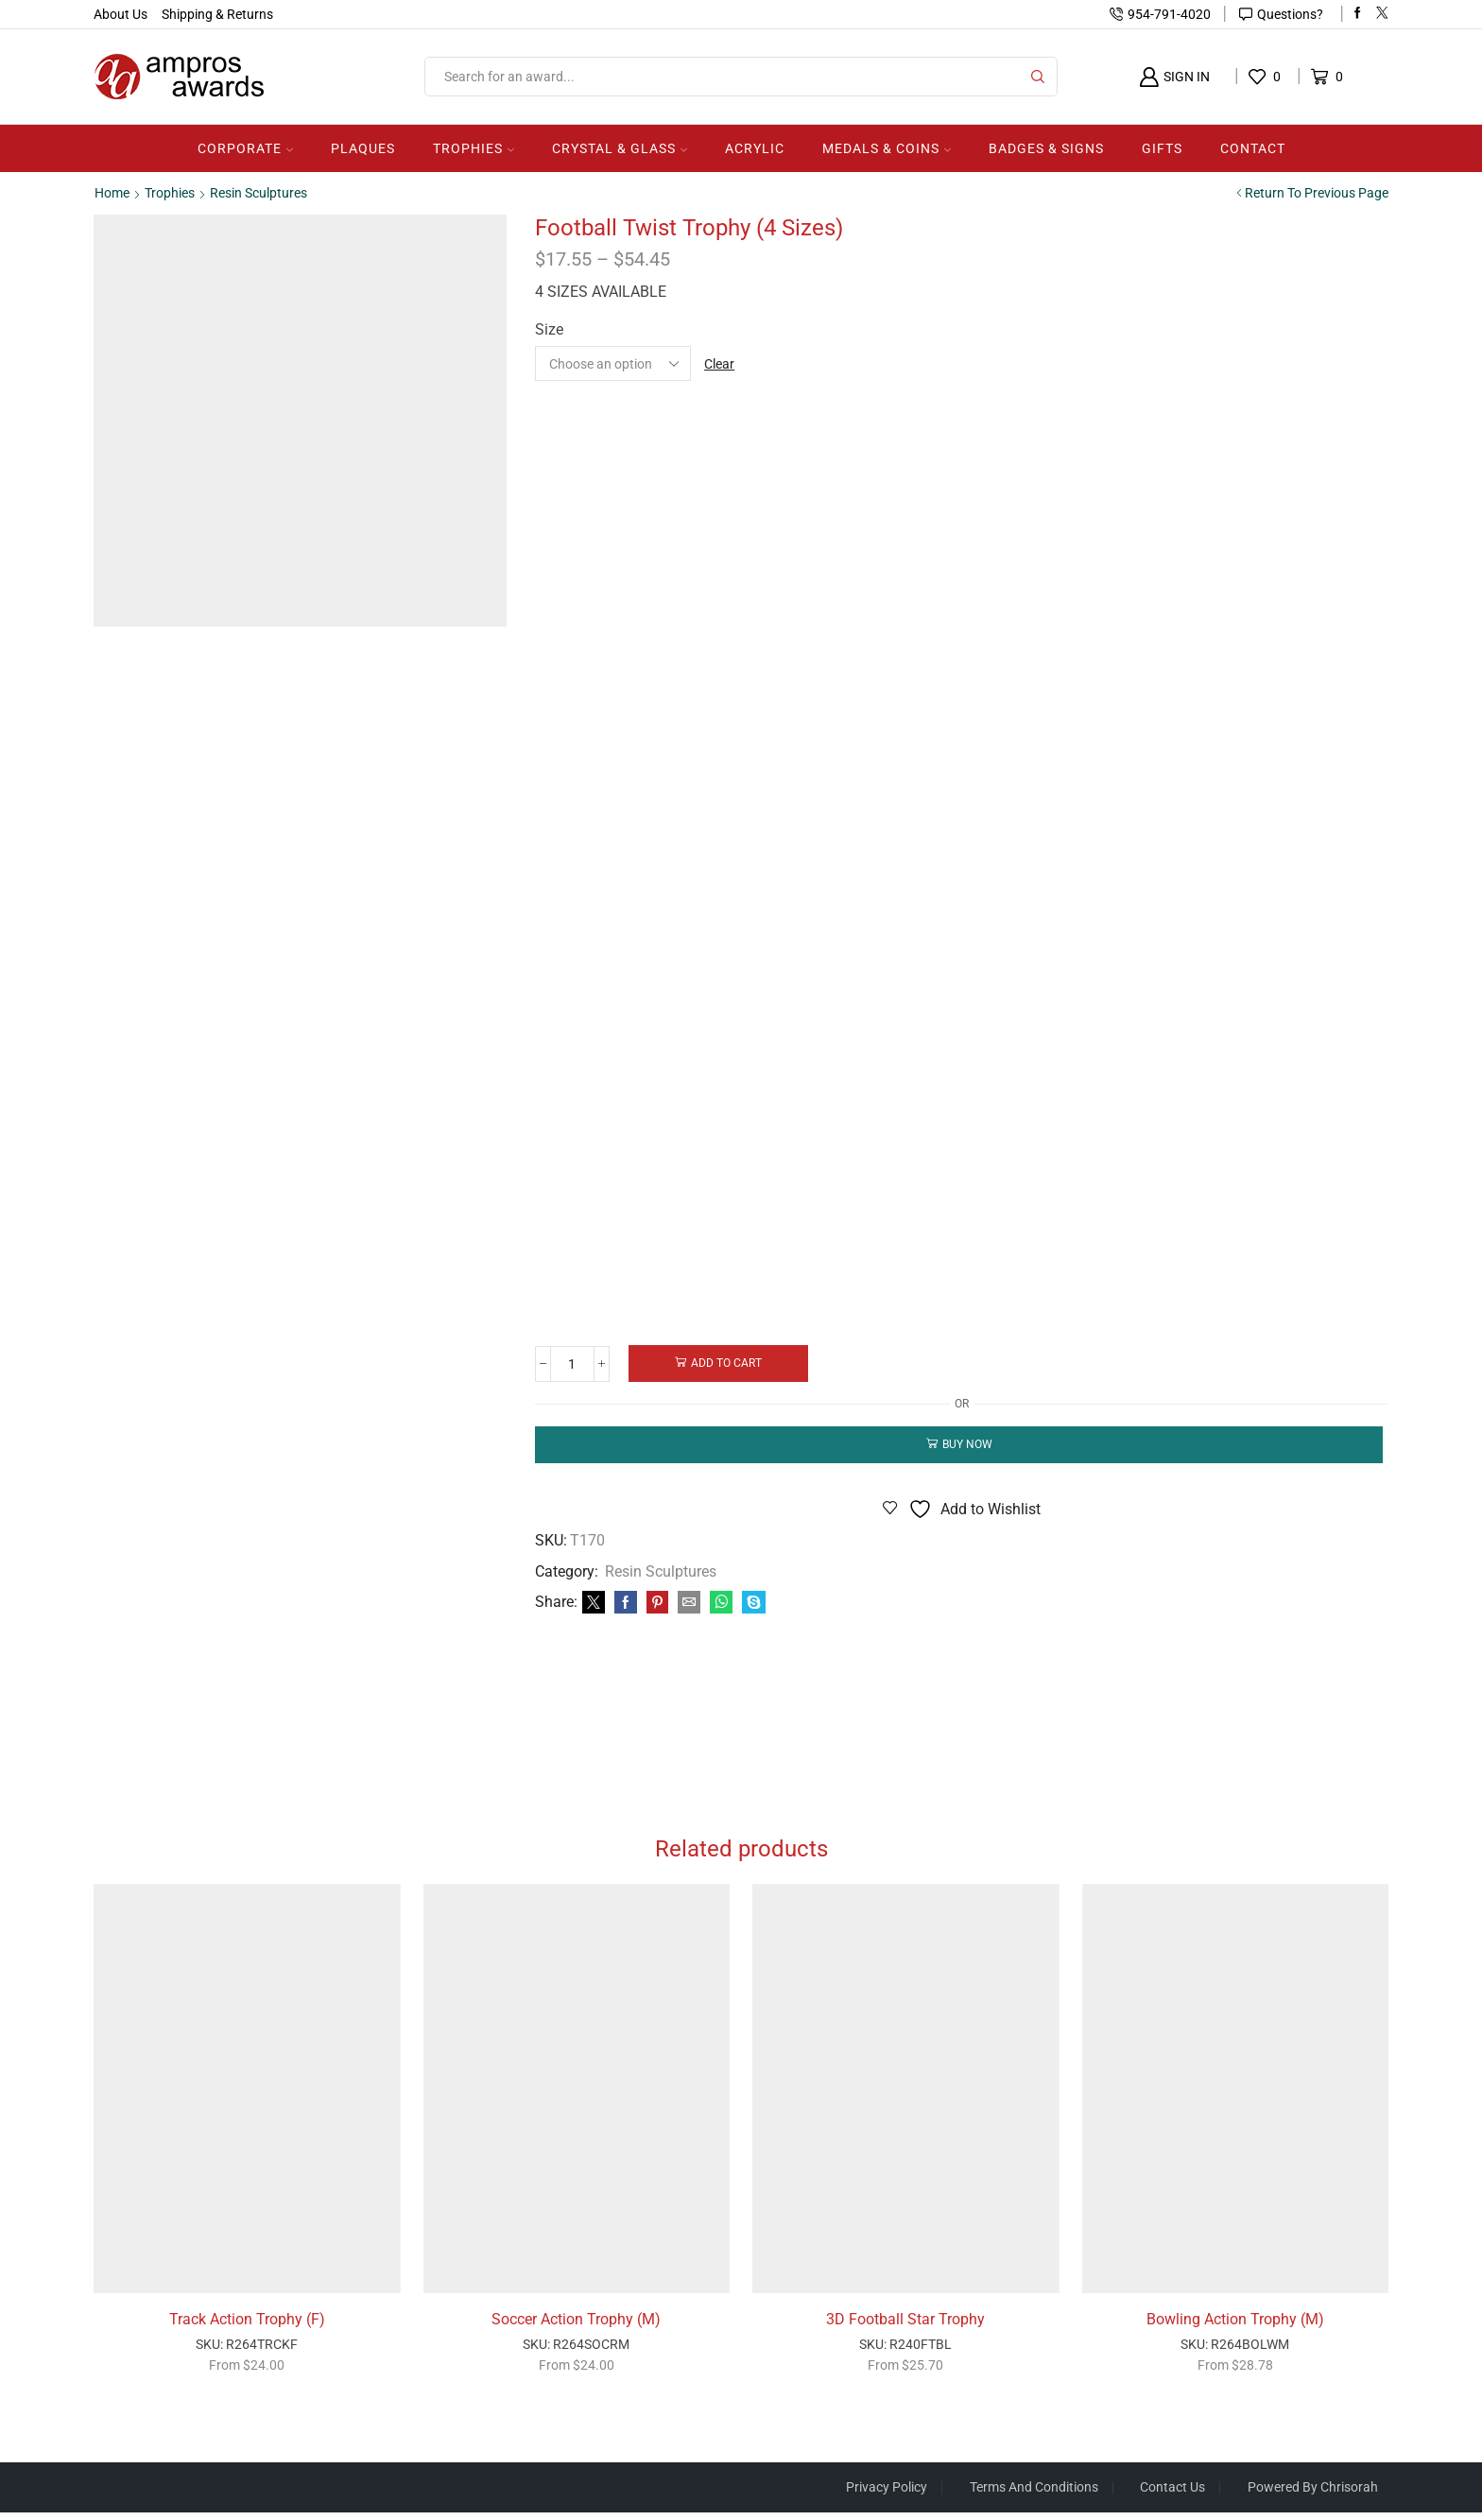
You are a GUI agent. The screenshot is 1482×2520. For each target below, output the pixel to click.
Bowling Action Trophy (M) (1235, 2326)
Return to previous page (1316, 192)
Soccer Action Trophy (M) (576, 2326)
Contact (1252, 148)
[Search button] (1038, 76)
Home (112, 192)
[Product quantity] (573, 1363)
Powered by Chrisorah (1313, 2494)
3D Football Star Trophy (905, 2326)
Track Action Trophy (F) (247, 2326)
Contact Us (1172, 2494)
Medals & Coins (886, 148)
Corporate (245, 148)
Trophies (473, 148)
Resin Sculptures (258, 192)
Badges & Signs (1046, 148)
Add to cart (728, 1363)
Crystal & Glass (619, 148)
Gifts (1162, 148)
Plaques (363, 148)
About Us (120, 14)
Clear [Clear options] (719, 363)
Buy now (967, 1444)
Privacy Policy (885, 2494)
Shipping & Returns (217, 14)
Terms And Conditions (1033, 2494)
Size (549, 329)
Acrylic (754, 148)
